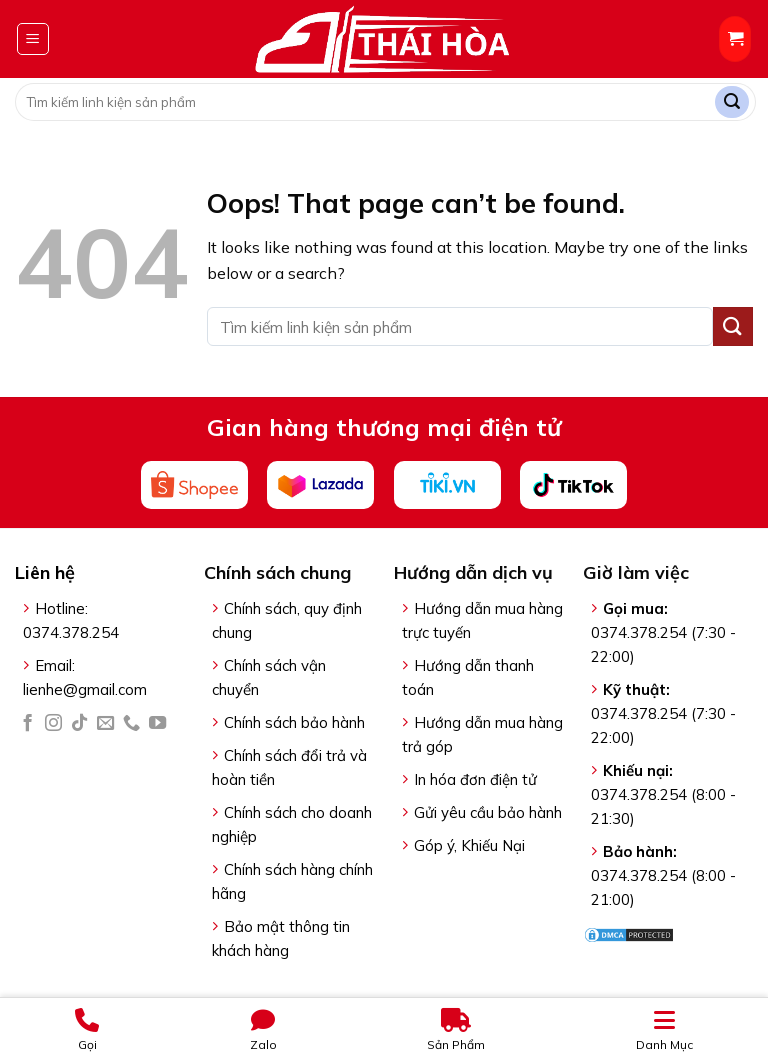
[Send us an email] (105, 724)
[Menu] (33, 39)
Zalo (263, 1030)
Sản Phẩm (456, 1030)
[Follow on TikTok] (79, 724)
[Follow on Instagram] (53, 724)
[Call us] (131, 724)
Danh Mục (664, 1030)
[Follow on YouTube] (157, 724)
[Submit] (732, 102)
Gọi (87, 1030)
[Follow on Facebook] (27, 724)
